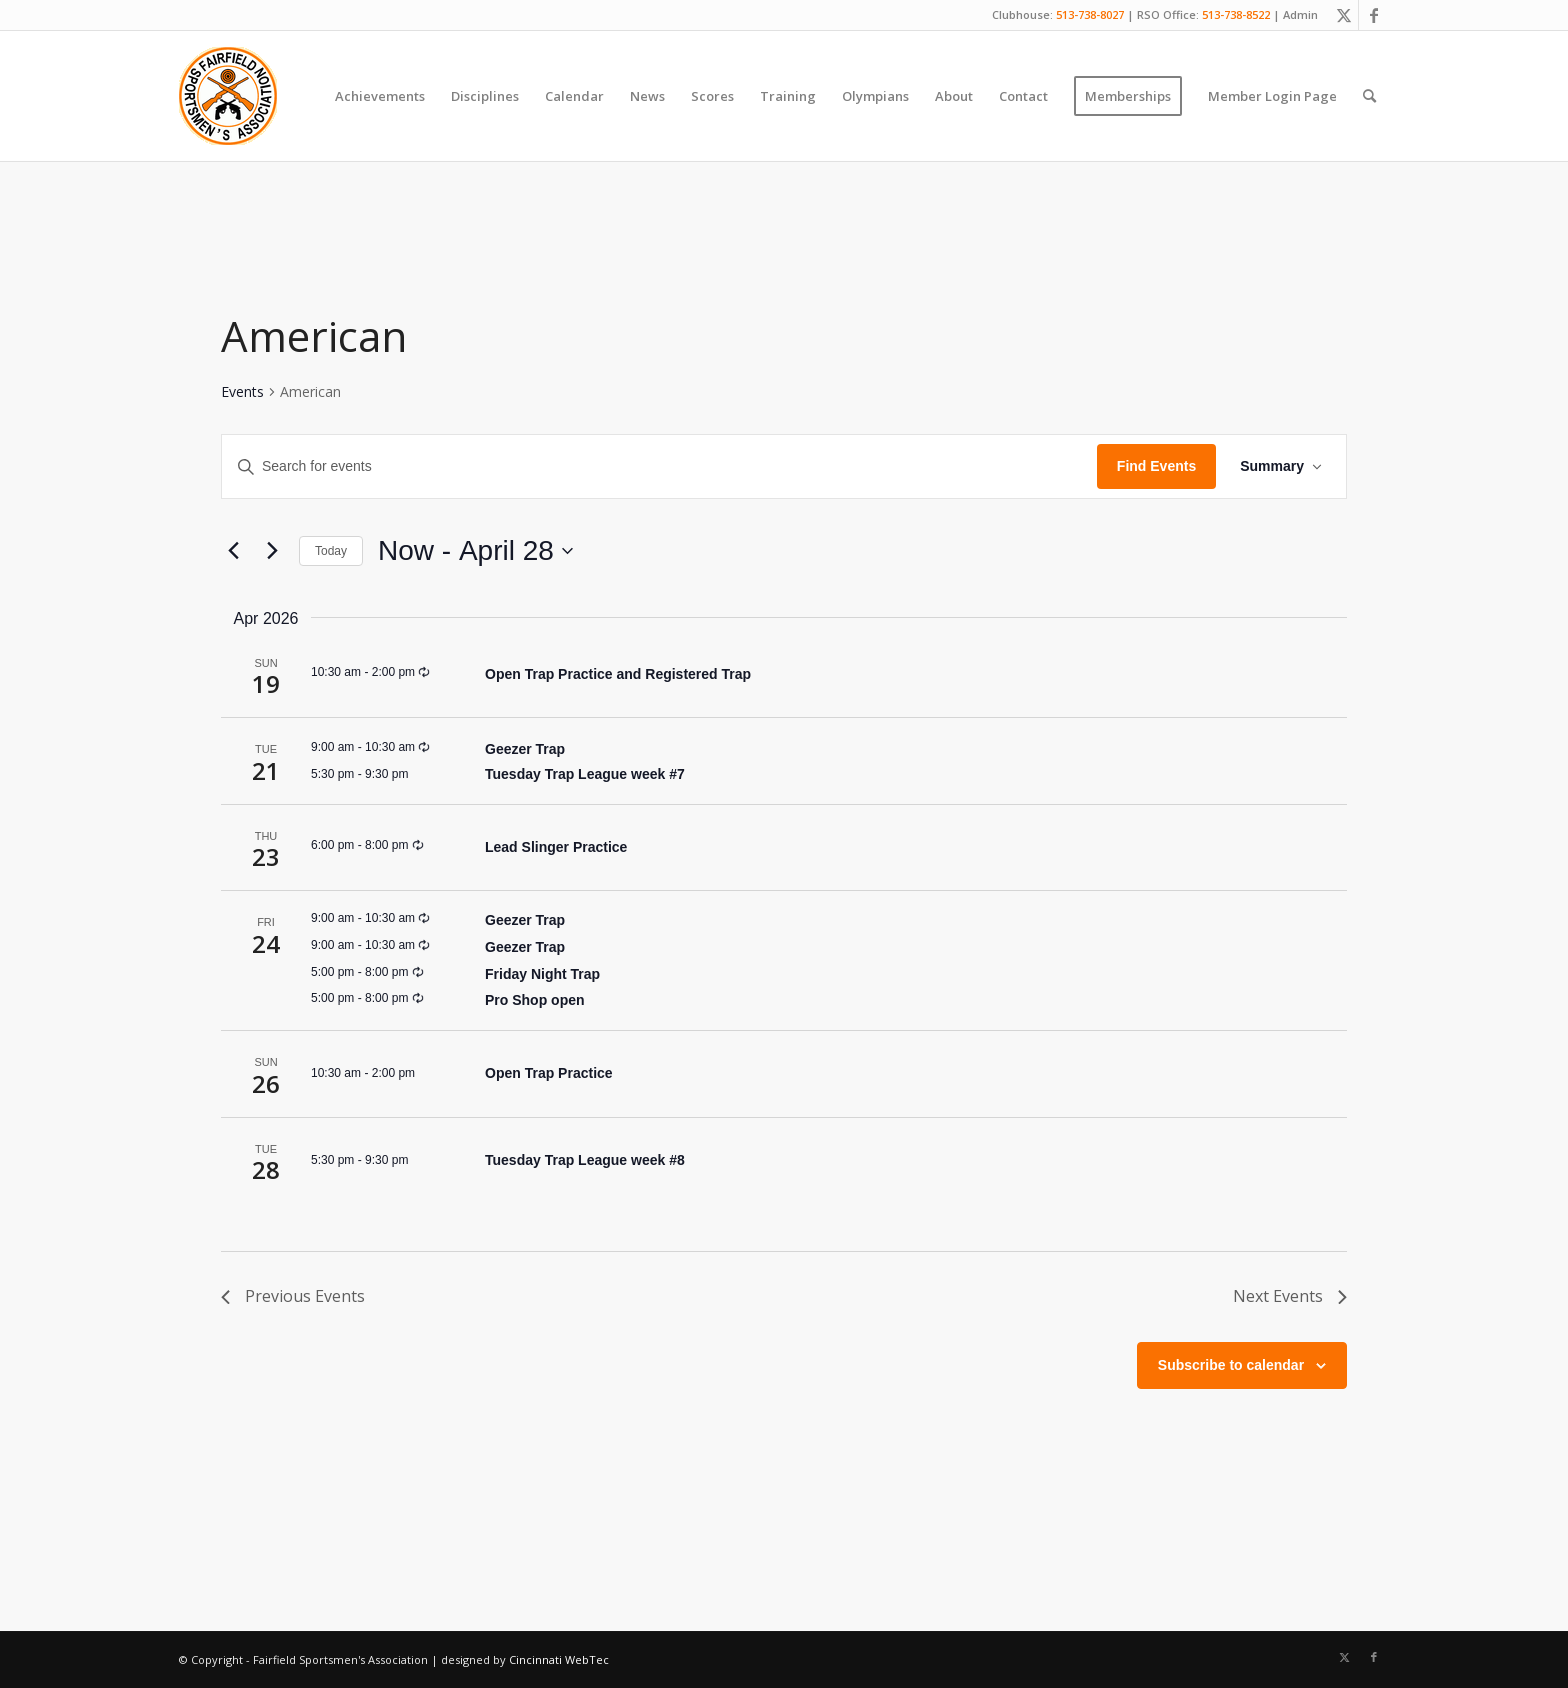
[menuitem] (380, 96)
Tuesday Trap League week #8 (585, 1160)
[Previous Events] (233, 551)
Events (242, 391)
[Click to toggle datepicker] (475, 551)
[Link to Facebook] (1374, 15)
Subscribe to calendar (1231, 1365)
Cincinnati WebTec (559, 1659)
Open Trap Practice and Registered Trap (618, 674)
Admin (1300, 14)
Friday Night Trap (542, 974)
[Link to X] (1343, 15)
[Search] (1369, 96)
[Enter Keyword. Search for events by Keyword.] (659, 466)
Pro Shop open (535, 1000)
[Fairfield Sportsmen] (228, 96)
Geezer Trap (525, 749)
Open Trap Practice (549, 1073)
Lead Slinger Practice (556, 847)
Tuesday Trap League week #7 (585, 774)
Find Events (1156, 466)
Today (331, 551)
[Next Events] (272, 551)
